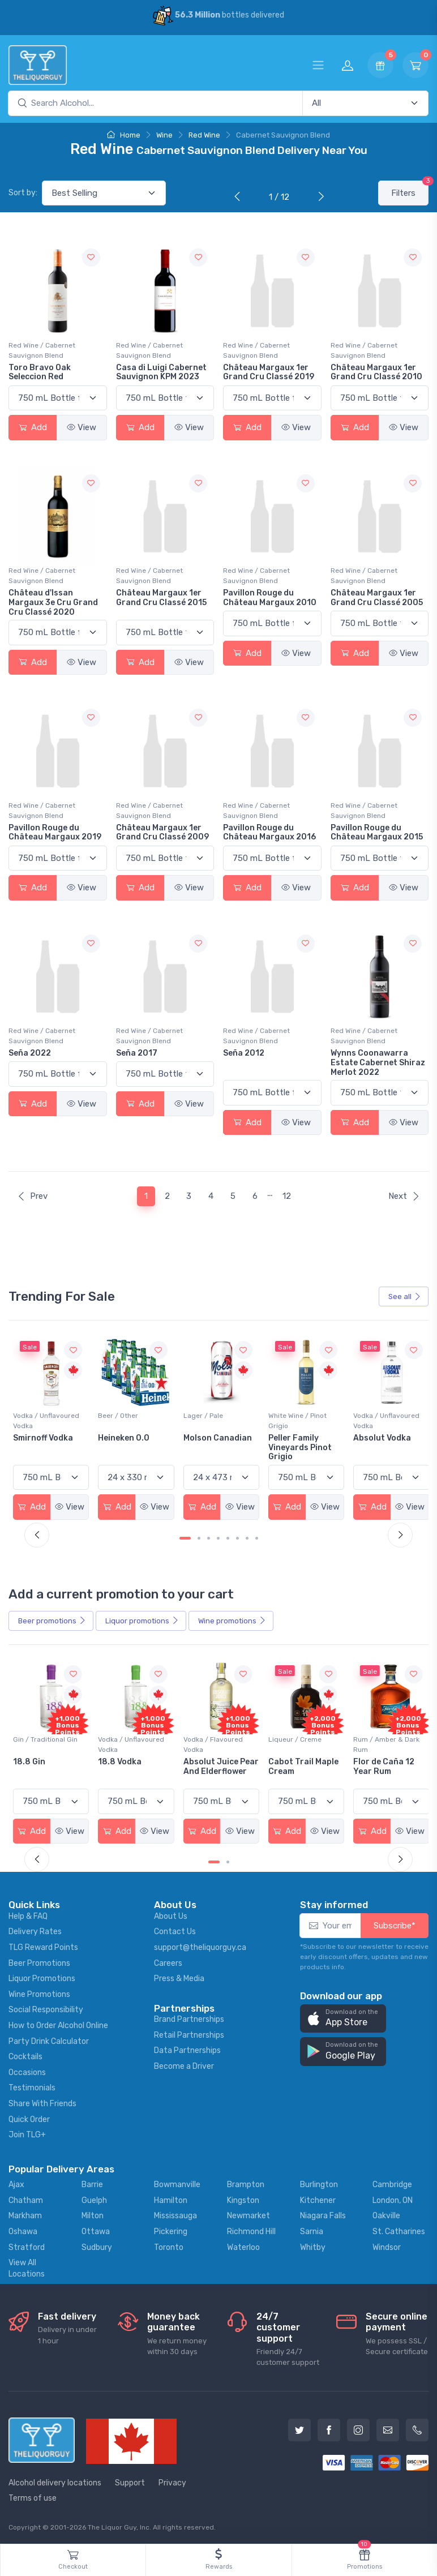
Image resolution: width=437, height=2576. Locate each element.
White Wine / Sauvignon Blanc (40, 1420)
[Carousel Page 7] (247, 1537)
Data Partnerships (187, 2049)
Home (123, 135)
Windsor (386, 2245)
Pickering (170, 2230)
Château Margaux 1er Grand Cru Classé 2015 (161, 597)
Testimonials (31, 2086)
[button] (343, 2017)
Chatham (25, 2199)
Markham (25, 2214)
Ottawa (96, 2230)
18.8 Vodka (203, 1760)
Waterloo (243, 2245)
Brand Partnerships (189, 2017)
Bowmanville (177, 2183)
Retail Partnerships (189, 2033)
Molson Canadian (299, 1437)
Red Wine (204, 135)
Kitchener (318, 2199)
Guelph (94, 2199)
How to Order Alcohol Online (58, 2024)
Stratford (26, 2245)
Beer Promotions (39, 1961)
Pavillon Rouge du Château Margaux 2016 (269, 832)
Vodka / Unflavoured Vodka (130, 1420)
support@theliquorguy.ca (200, 1946)
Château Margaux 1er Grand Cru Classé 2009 (162, 832)
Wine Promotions (39, 1993)
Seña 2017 (136, 1053)
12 (286, 1196)
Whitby (312, 2245)
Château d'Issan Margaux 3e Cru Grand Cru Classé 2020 (53, 602)
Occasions (27, 2071)
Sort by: (22, 193)
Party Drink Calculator (48, 2039)
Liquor (142, 1620)
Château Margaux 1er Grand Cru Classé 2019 (268, 372)
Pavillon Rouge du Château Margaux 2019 (54, 832)
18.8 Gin (113, 1760)
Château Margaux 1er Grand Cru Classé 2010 (376, 372)
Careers (168, 1961)
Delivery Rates (35, 1930)
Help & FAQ (28, 1914)
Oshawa (22, 2230)
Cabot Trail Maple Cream (385, 1765)
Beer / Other (202, 1414)
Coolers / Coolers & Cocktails (44, 1743)
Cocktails (25, 2055)
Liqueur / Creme (376, 1738)
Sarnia (311, 2230)
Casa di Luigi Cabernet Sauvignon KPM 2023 (161, 372)
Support (130, 2481)
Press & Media (179, 1977)
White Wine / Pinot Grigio (379, 1420)
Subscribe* (394, 1924)
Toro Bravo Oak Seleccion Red (39, 372)
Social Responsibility (45, 2008)
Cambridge (392, 2183)
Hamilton (170, 2199)
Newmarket (248, 2214)
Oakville (386, 2214)
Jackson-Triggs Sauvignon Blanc (46, 1441)
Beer (52, 1620)
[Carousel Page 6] (237, 1537)
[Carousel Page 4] (218, 1537)
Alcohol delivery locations (54, 2481)
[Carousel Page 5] (227, 1537)
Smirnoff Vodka (127, 1437)
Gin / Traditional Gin (129, 1738)
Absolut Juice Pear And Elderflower (292, 1769)
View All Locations (26, 2266)
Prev (32, 1196)
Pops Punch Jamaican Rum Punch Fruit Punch (50, 1769)
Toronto (168, 2245)
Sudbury (97, 2245)
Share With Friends (42, 2102)
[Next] (319, 197)
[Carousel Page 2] (199, 1537)
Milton (93, 2214)
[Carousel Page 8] (256, 1537)
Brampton (245, 2183)
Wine (164, 135)
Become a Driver (184, 2064)
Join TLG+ (27, 2133)
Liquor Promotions (41, 1977)
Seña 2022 (29, 1053)
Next (404, 1196)
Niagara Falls (323, 2214)
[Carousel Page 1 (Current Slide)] (185, 1537)
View (81, 427)
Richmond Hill (251, 2230)
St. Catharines (398, 2230)
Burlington (319, 2183)
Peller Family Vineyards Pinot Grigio (381, 1446)
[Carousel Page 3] (208, 1537)
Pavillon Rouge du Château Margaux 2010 (269, 597)
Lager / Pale (285, 1414)
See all (404, 1296)
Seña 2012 (243, 1053)
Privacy (172, 2481)
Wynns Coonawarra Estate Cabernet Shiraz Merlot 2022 (378, 1062)
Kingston (243, 2199)
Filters (410, 189)
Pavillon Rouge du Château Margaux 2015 (377, 832)
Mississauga (175, 2214)
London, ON (392, 2199)
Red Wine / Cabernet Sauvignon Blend (41, 350)
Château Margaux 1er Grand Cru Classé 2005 (377, 597)
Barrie (92, 2183)
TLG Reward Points (43, 1946)
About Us (170, 1914)
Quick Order (29, 2118)
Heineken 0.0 (207, 1437)
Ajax (16, 2183)
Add (33, 427)
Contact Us (175, 1930)
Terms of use (32, 2496)
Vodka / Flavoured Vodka (295, 1743)
